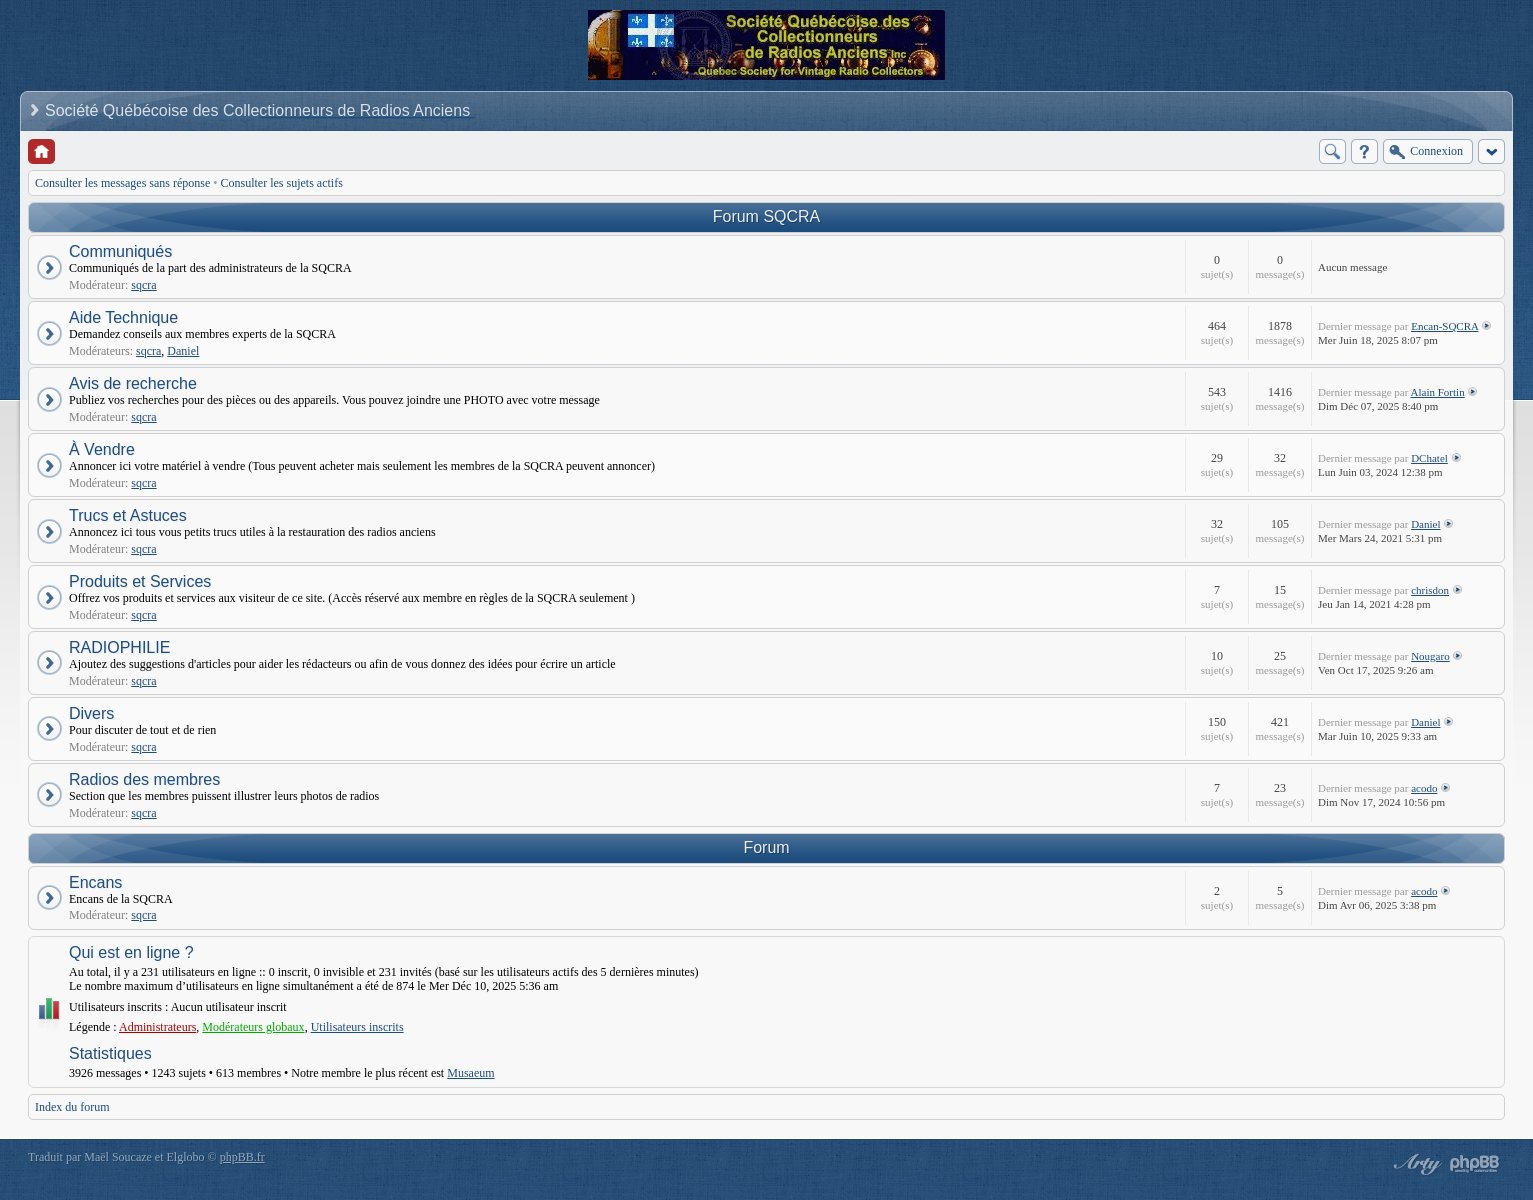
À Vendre (102, 449)
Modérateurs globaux (253, 1027)
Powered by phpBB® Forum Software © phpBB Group (1475, 1164)
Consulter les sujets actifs (282, 183)
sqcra (143, 285)
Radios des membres (144, 779)
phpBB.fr (242, 1157)
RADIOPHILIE (119, 647)
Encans (95, 882)
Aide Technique (123, 317)
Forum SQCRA (767, 216)
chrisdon (1430, 590)
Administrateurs (157, 1027)
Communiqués (120, 251)
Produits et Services (140, 581)
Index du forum (72, 1107)
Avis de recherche (133, 383)
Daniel (183, 351)
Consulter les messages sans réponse (122, 183)
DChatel (1429, 458)
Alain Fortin (1438, 392)
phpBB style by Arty (1415, 1164)
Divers (91, 713)
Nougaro (1430, 656)
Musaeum (470, 1073)
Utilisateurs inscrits (357, 1027)
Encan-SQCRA (1444, 326)
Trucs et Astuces (128, 515)
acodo (1424, 788)
